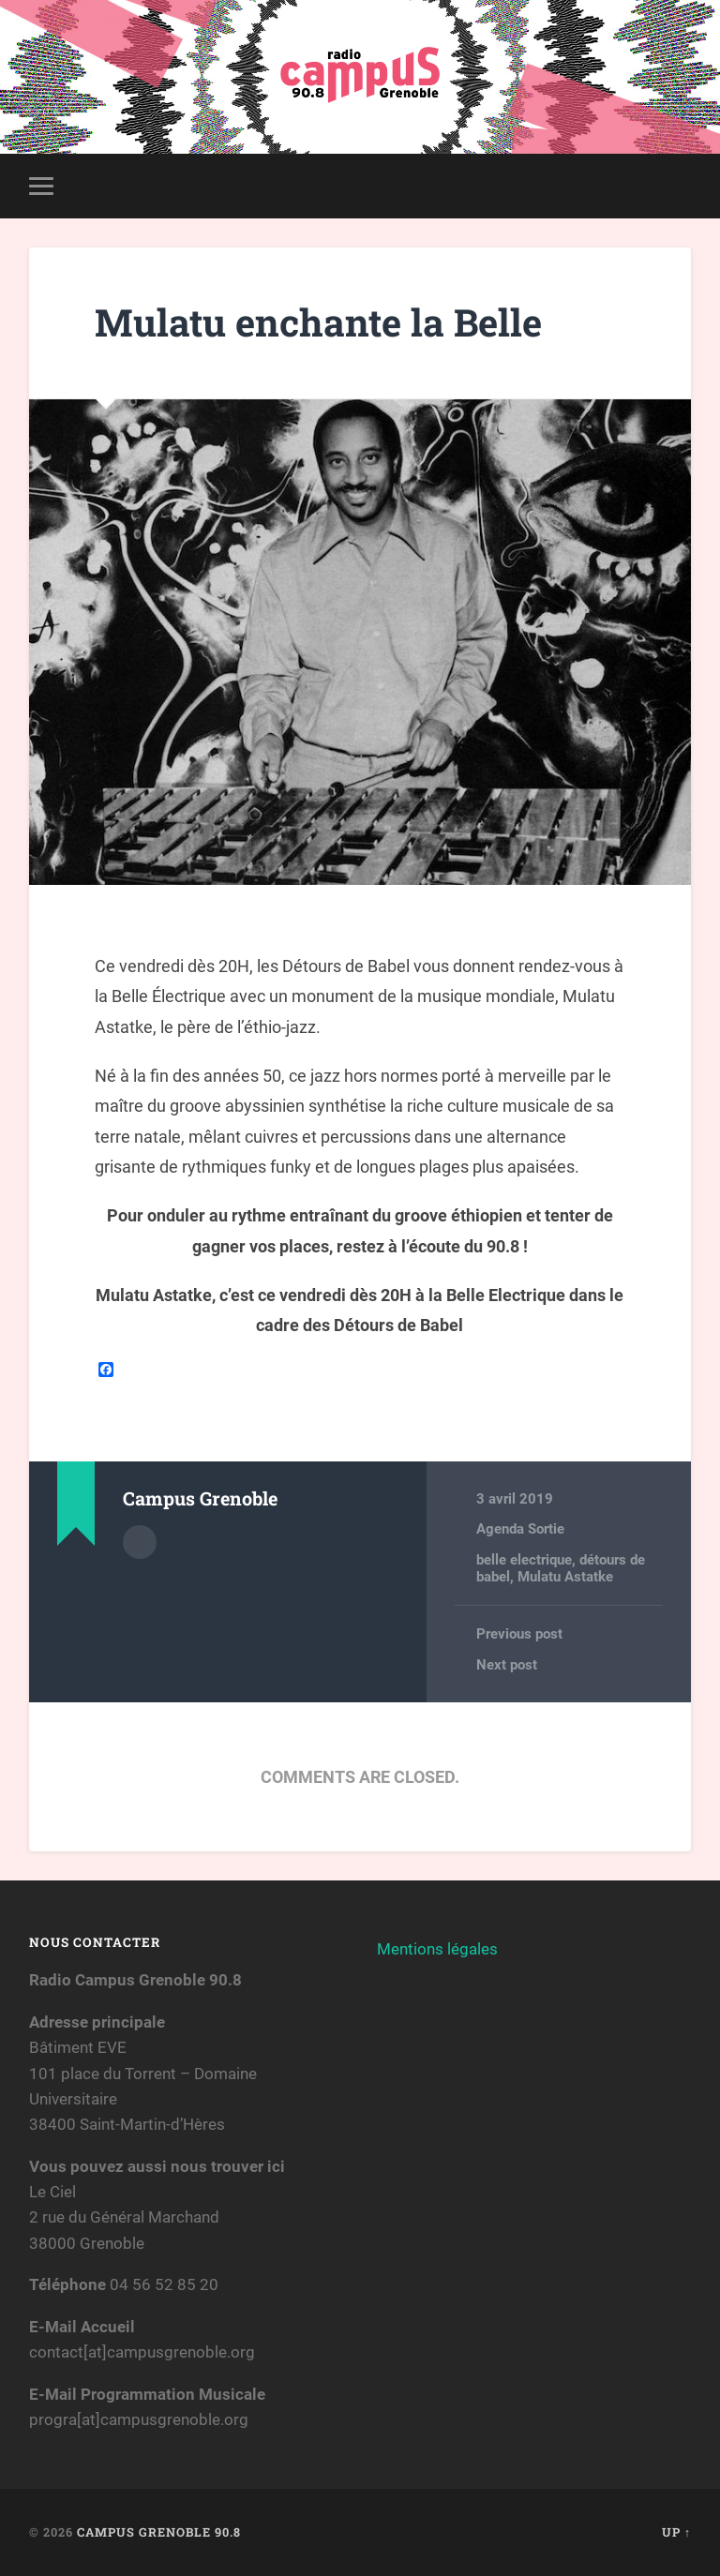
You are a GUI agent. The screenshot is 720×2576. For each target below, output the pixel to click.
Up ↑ (676, 2532)
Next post (506, 1664)
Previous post (519, 1633)
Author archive (140, 1542)
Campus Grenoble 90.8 (159, 2532)
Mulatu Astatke (565, 1576)
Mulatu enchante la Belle (320, 322)
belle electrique (524, 1559)
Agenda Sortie (520, 1528)
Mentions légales (437, 1948)
